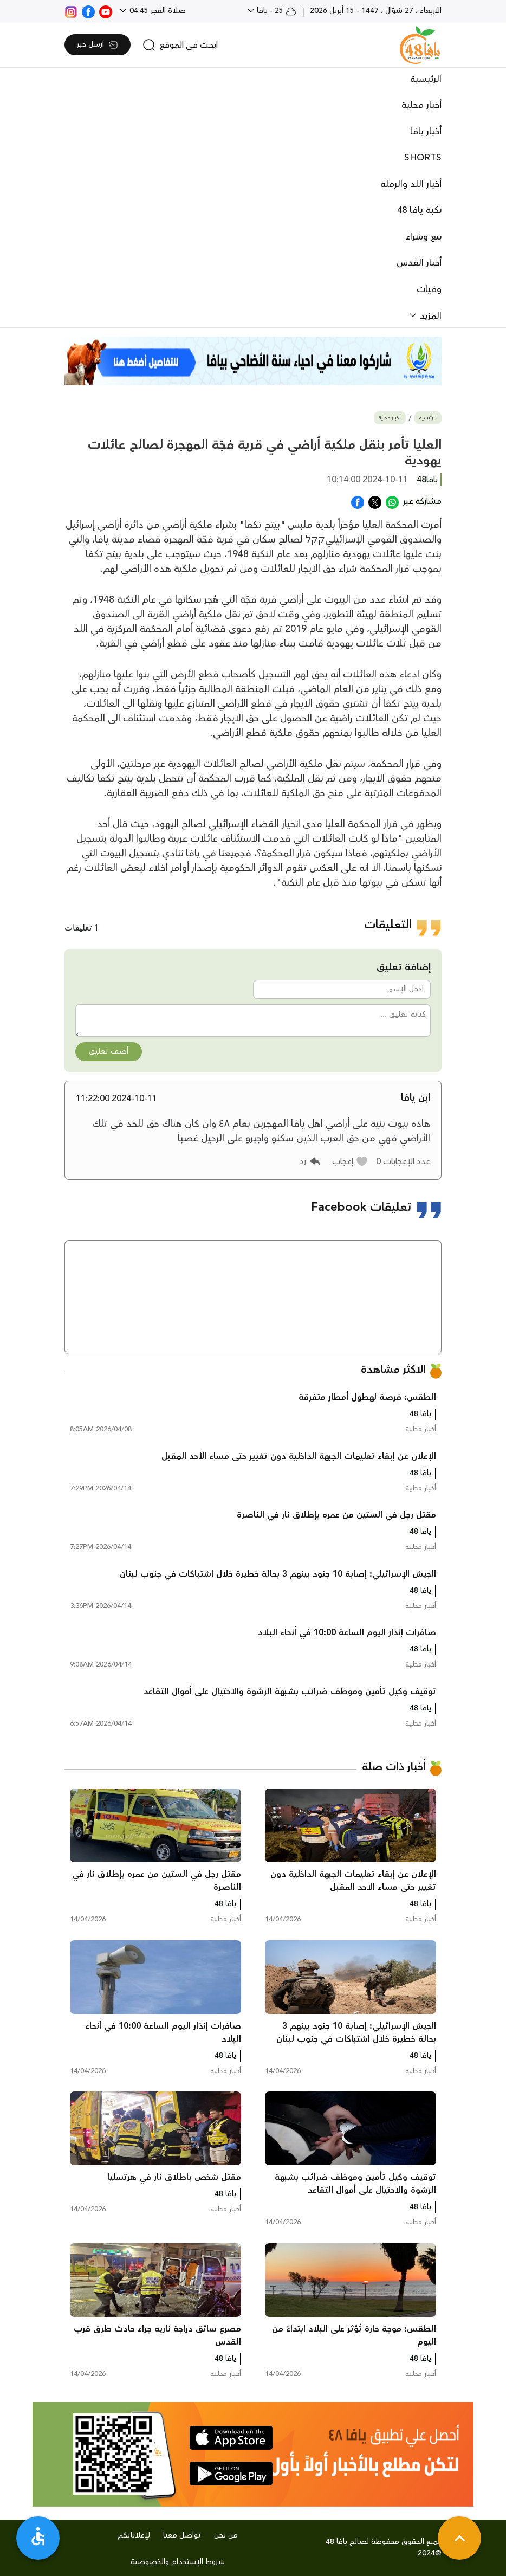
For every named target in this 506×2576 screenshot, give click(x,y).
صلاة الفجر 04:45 (156, 11)
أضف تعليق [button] (108, 1051)
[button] (350, 1161)
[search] (180, 45)
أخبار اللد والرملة (411, 184)
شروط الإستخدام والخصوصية (178, 2562)
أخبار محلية (421, 105)
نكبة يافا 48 (419, 210)
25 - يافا (275, 11)
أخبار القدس (419, 263)
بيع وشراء (424, 237)
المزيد (429, 316)
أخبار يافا (426, 132)
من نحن (226, 2535)
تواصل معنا (182, 2535)
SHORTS (423, 158)
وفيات (429, 289)
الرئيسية (426, 79)
